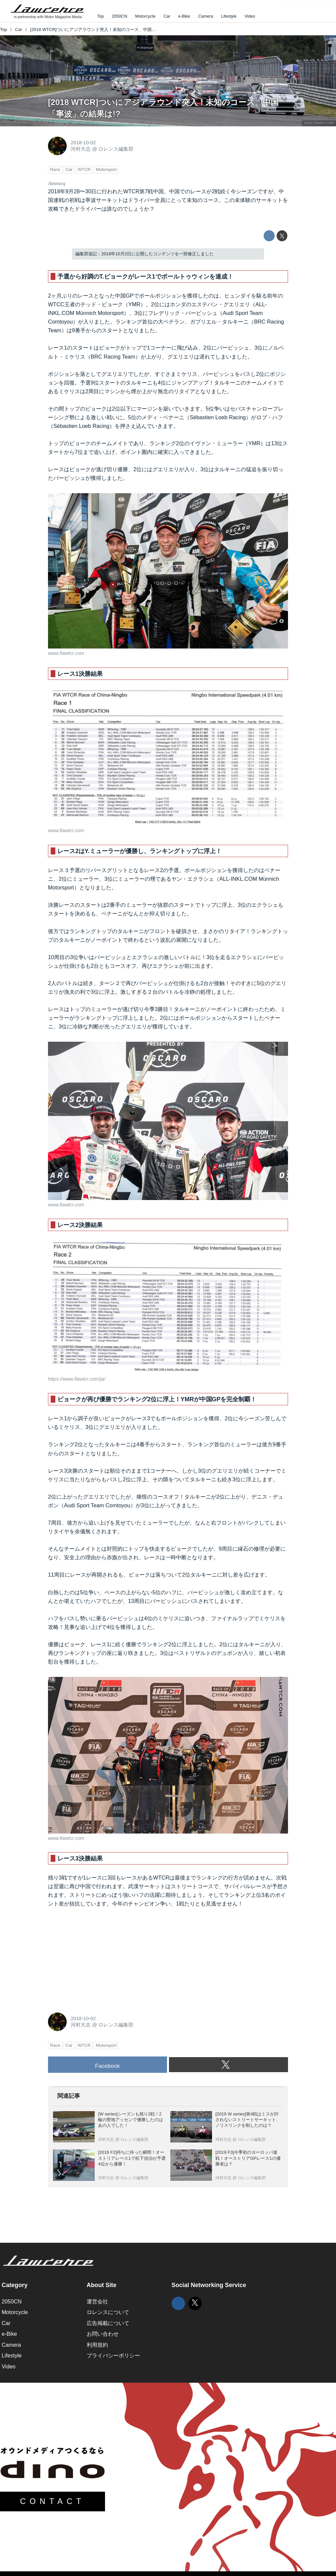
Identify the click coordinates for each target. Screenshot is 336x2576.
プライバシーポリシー (113, 2355)
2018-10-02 (83, 142)
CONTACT (52, 2501)
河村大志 (81, 149)
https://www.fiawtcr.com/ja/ (76, 1379)
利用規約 (97, 2345)
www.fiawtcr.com (319, 123)
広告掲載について (108, 2323)
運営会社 (97, 2301)
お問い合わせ (103, 2334)
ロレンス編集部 (115, 149)
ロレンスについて (108, 2312)
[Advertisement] (98, 1958)
